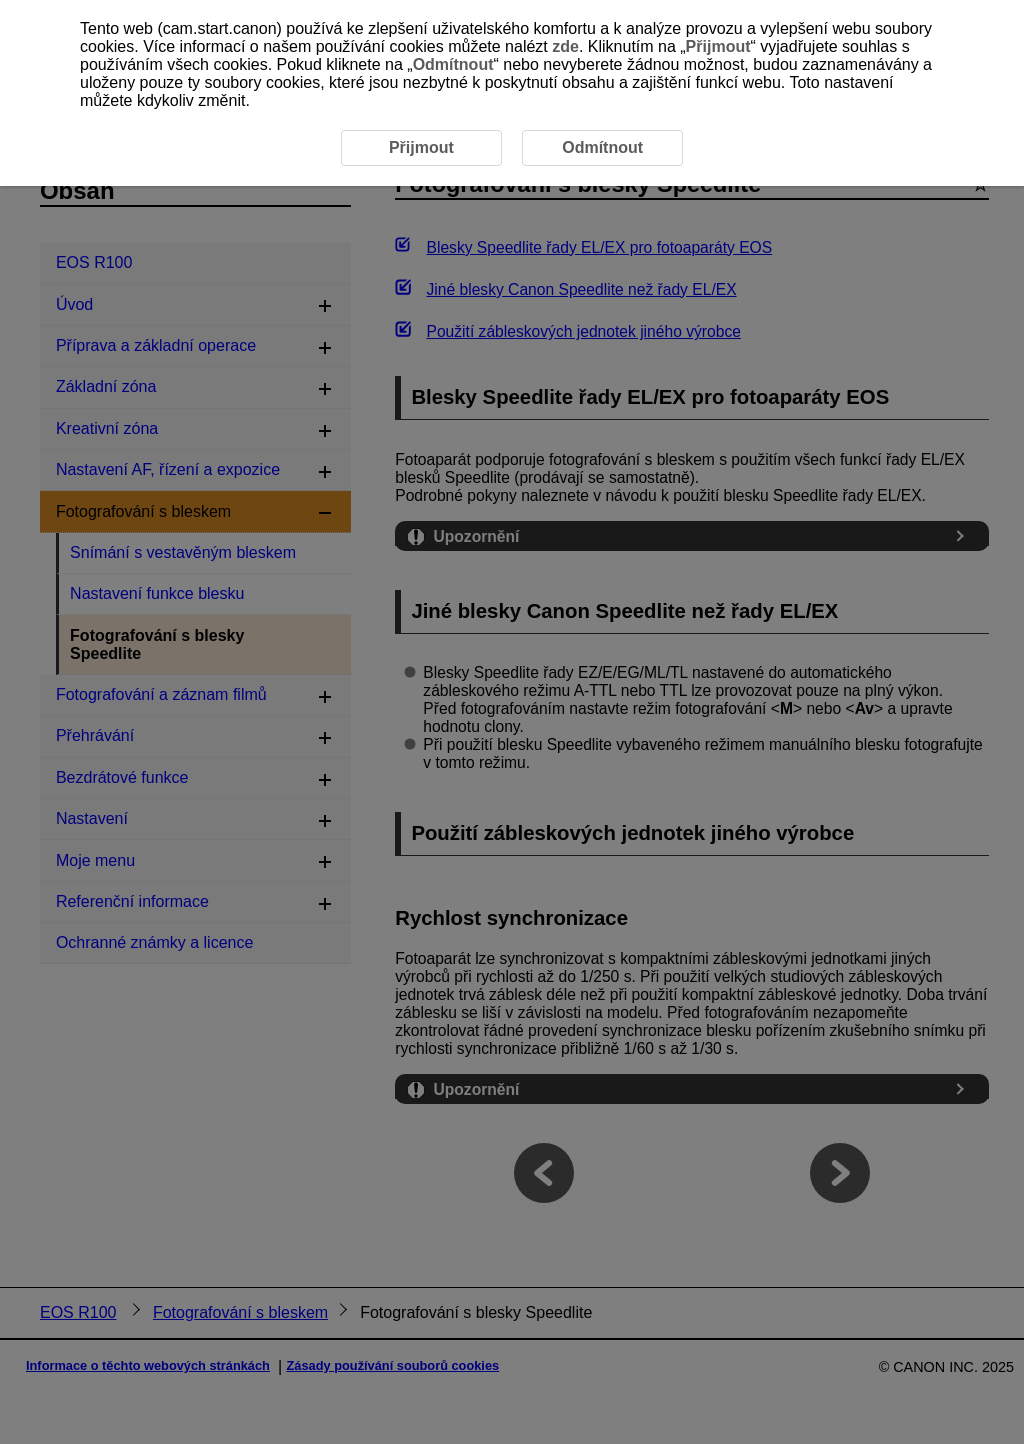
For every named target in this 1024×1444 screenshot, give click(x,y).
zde (565, 46)
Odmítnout (453, 64)
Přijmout (718, 46)
